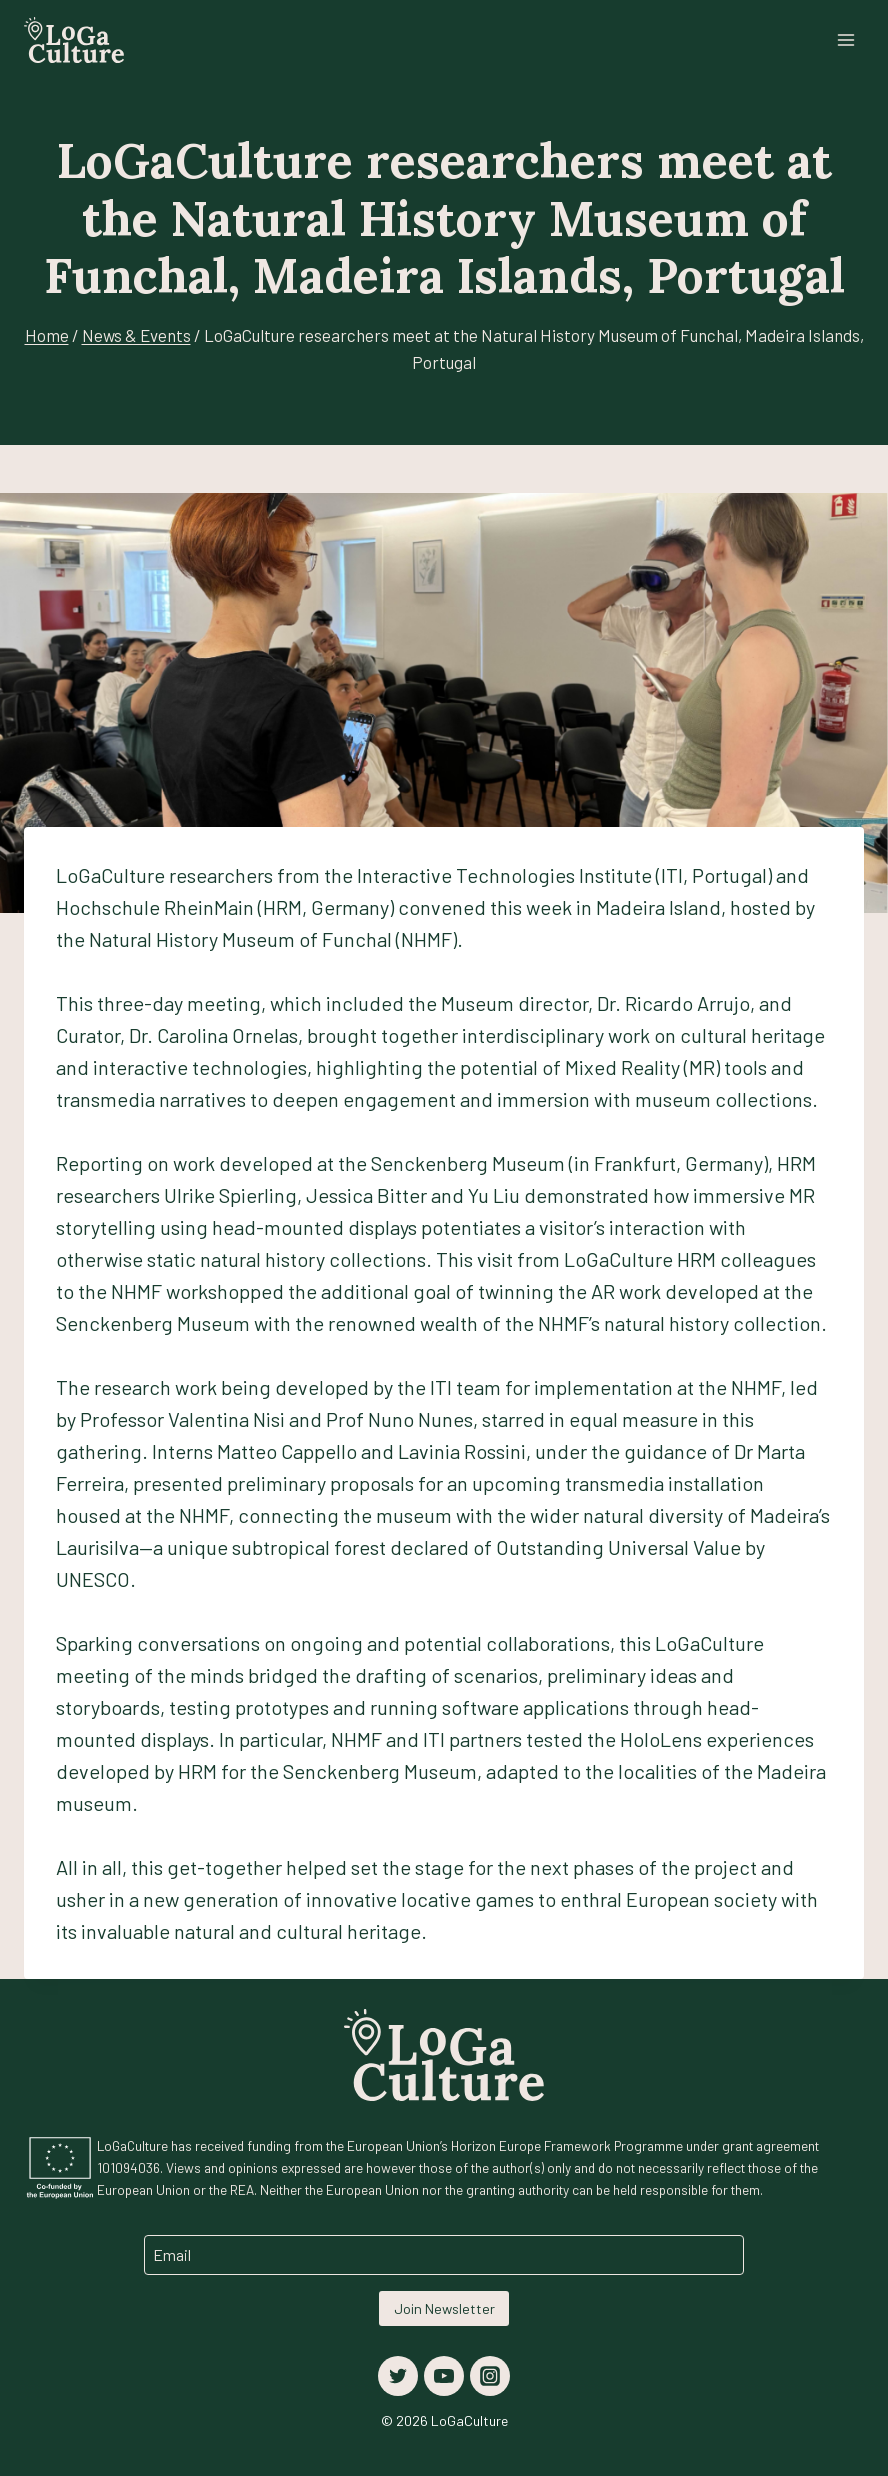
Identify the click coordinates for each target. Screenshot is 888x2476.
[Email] (444, 2255)
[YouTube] (444, 2376)
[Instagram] (490, 2376)
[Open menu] (845, 39)
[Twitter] (398, 2376)
